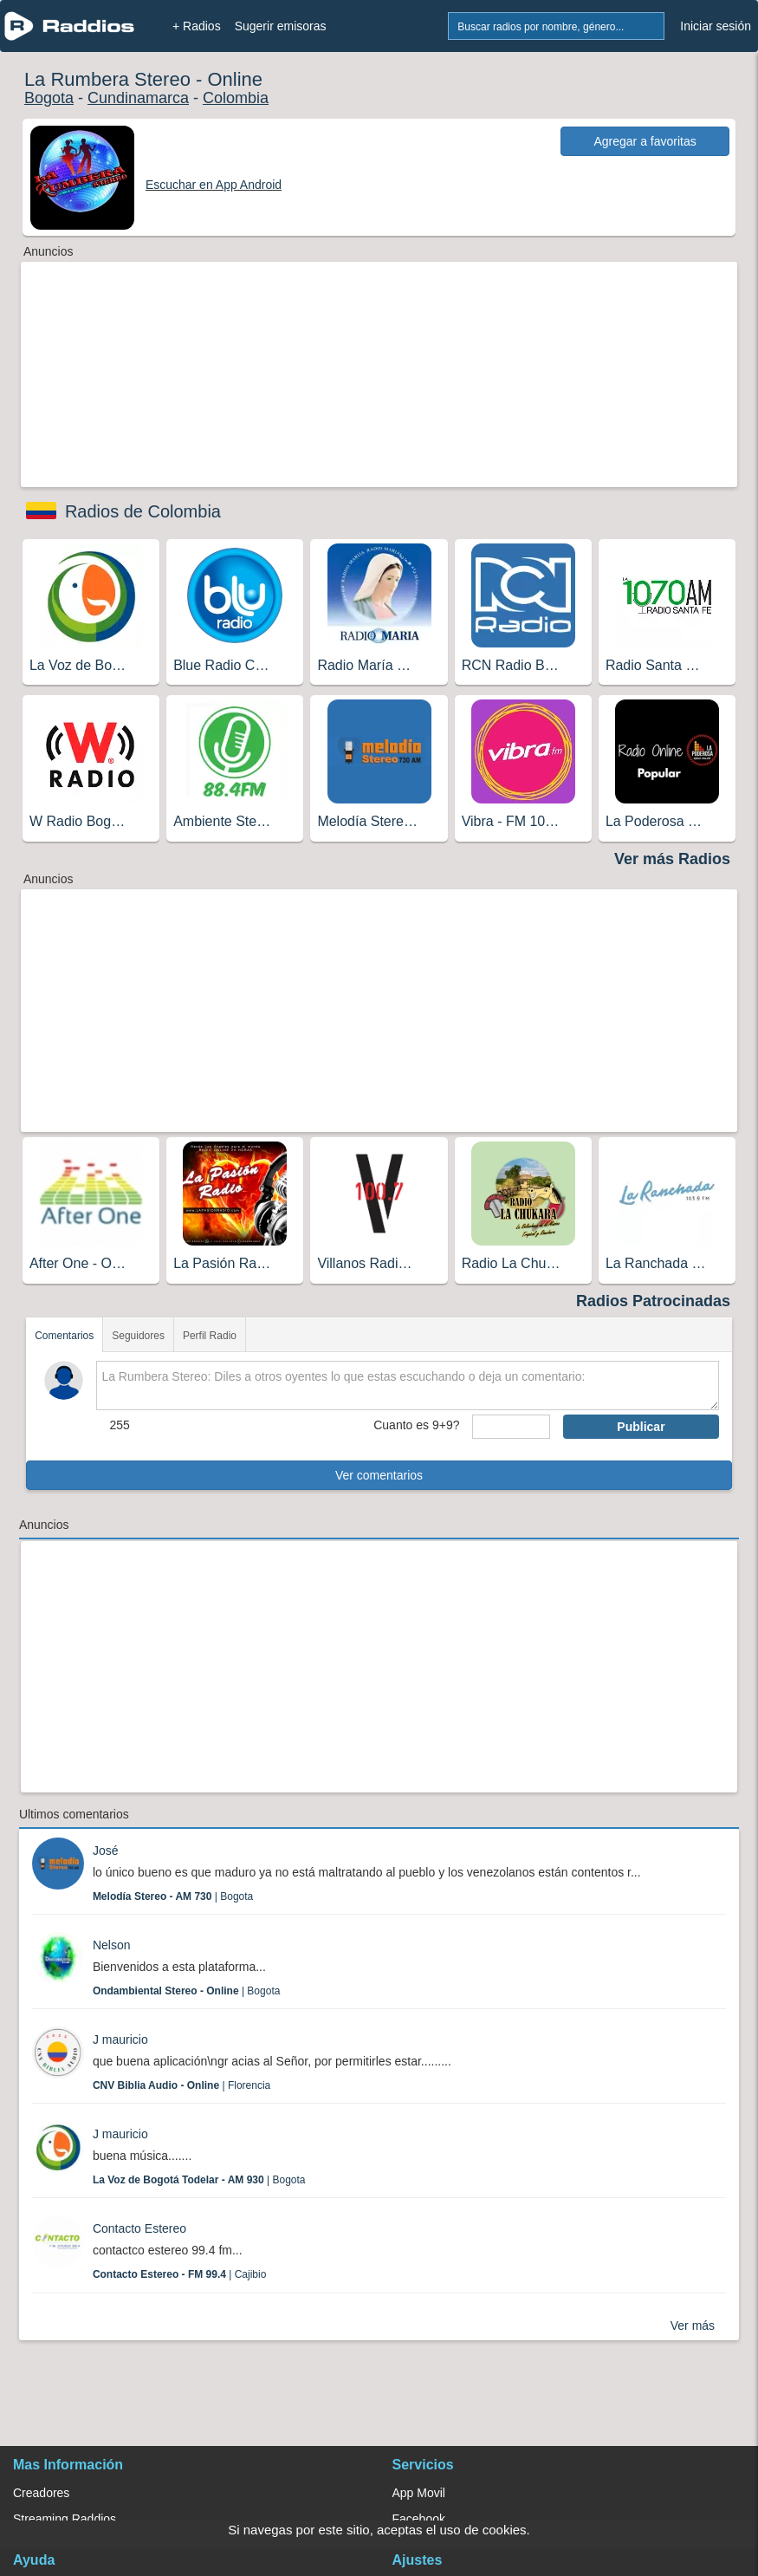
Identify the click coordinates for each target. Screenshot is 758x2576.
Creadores (41, 2493)
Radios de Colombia (143, 511)
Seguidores (138, 1336)
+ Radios (196, 26)
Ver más (693, 2325)
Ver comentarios (379, 1475)
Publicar (640, 1427)
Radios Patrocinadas (653, 1301)
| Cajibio (180, 2274)
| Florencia (181, 2085)
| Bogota (173, 1896)
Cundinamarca (138, 98)
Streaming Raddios (64, 2519)
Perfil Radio (209, 1336)
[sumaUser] (511, 1427)
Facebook (418, 2519)
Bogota (49, 98)
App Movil (418, 2493)
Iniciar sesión (715, 26)
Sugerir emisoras (281, 26)
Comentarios (64, 1336)
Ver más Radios (672, 859)
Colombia (236, 98)
